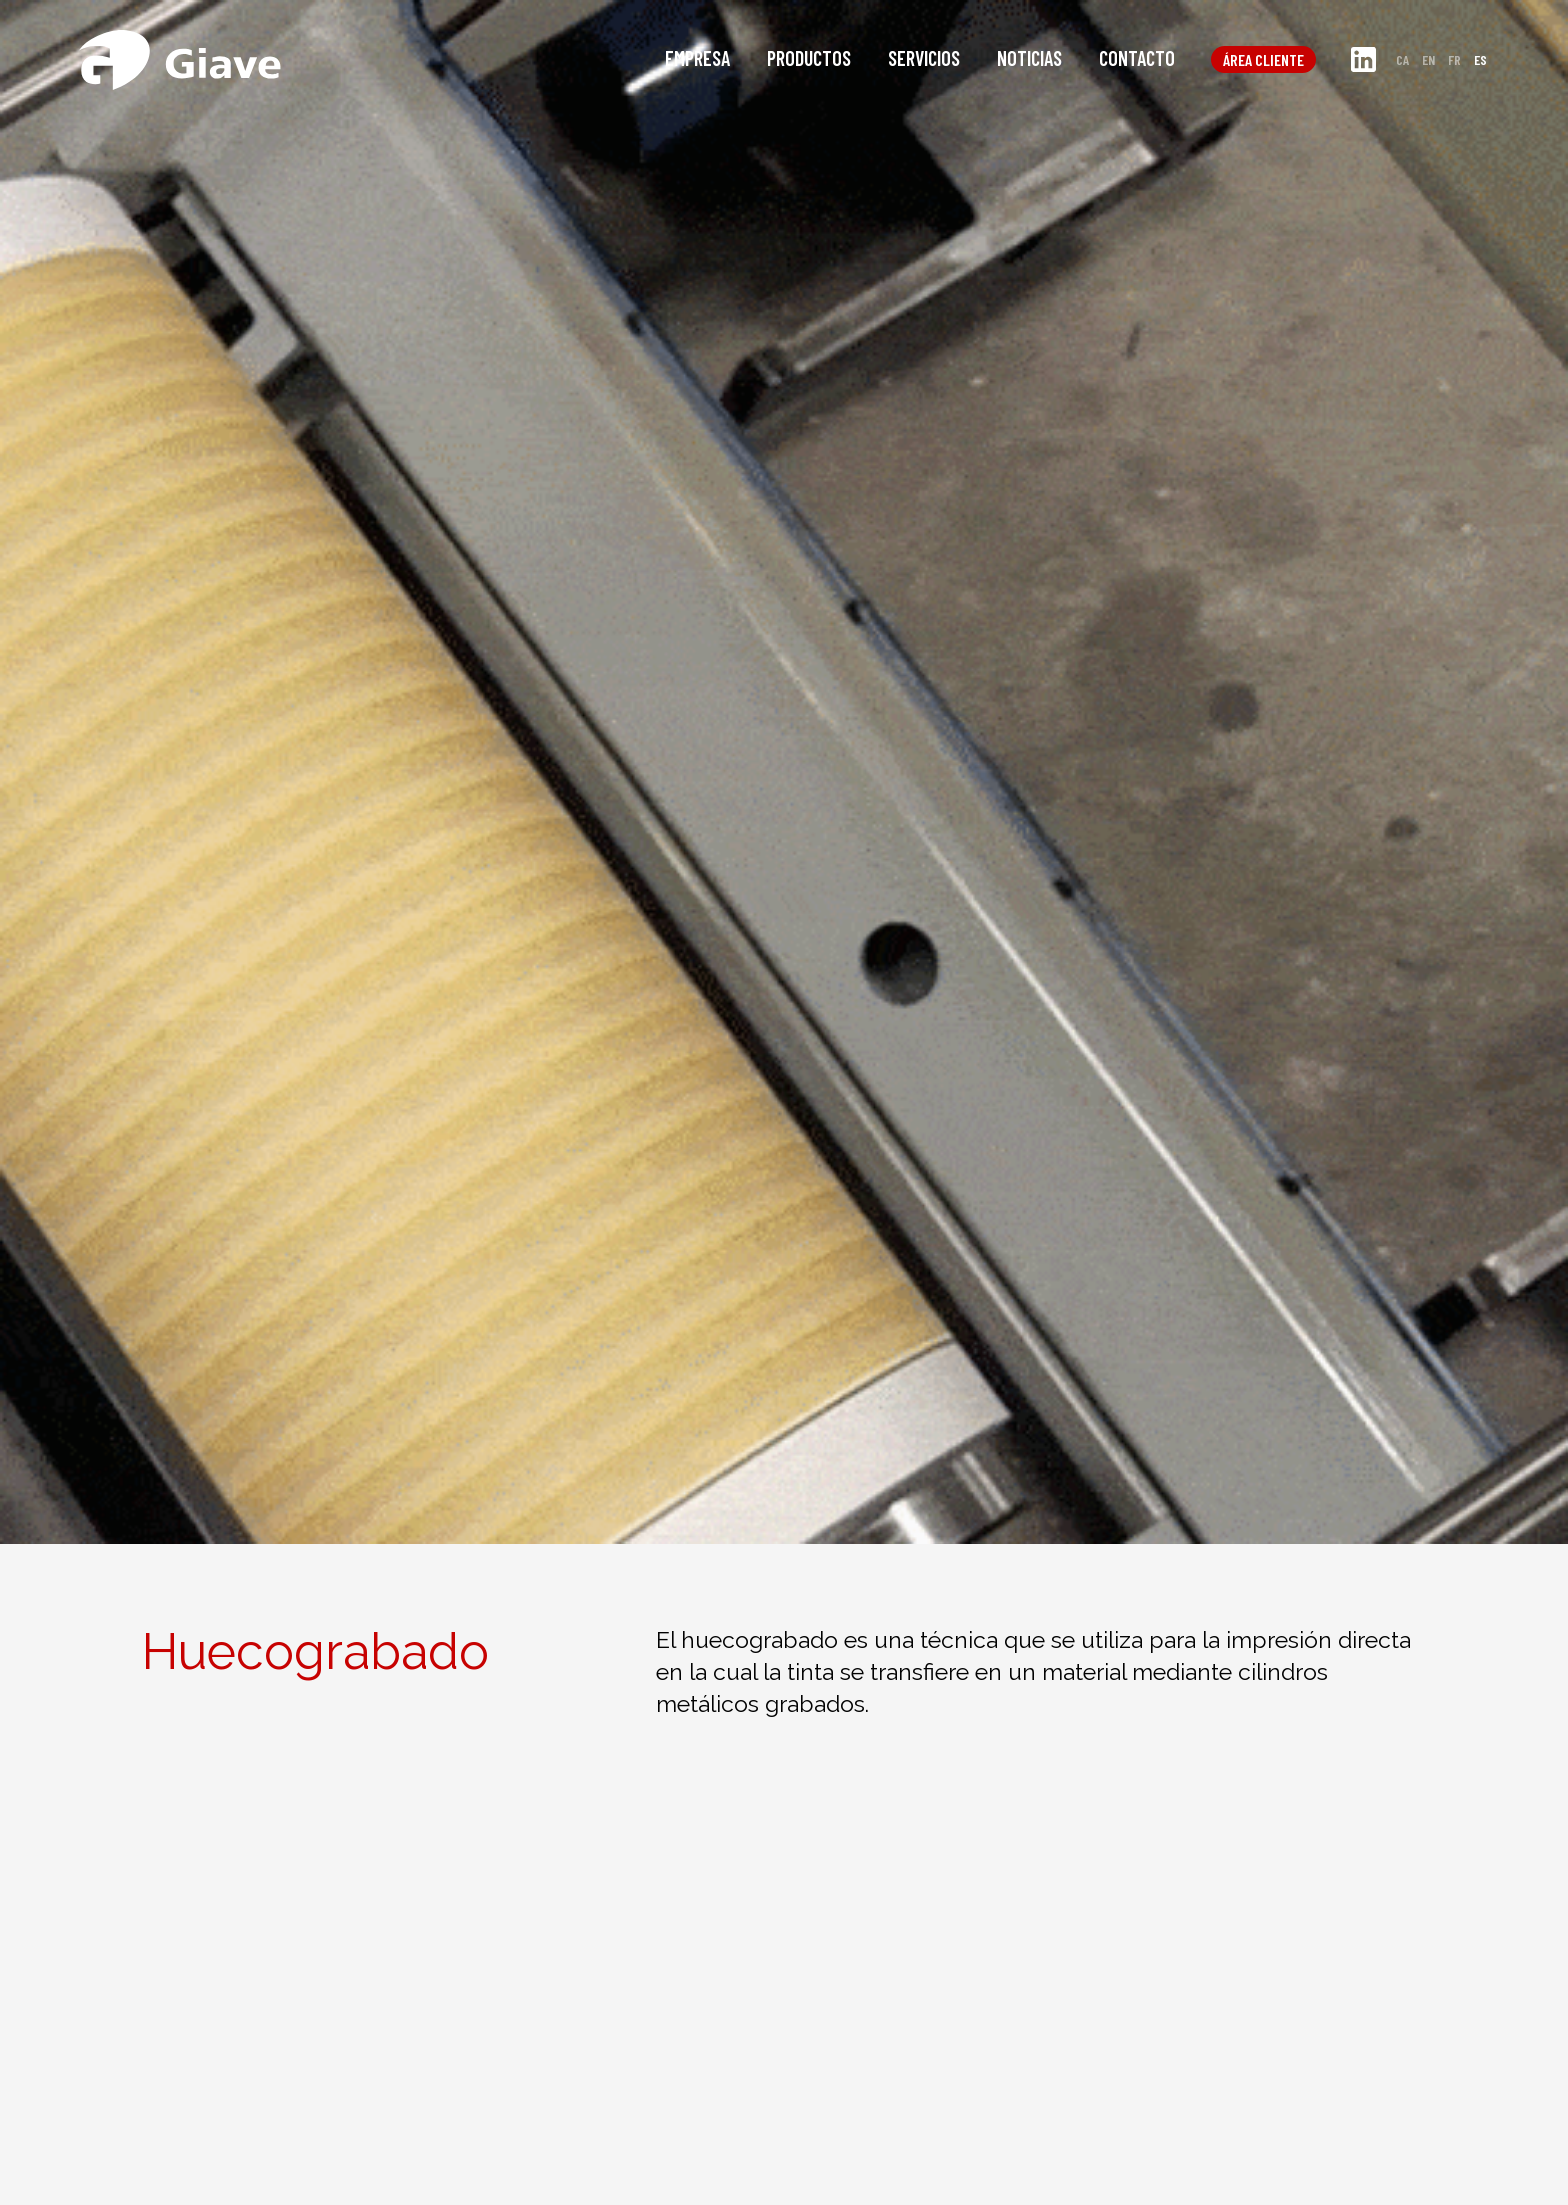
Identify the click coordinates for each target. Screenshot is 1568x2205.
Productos (809, 58)
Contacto (1137, 58)
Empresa (697, 58)
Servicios (924, 58)
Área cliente (1263, 59)
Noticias (1029, 58)
